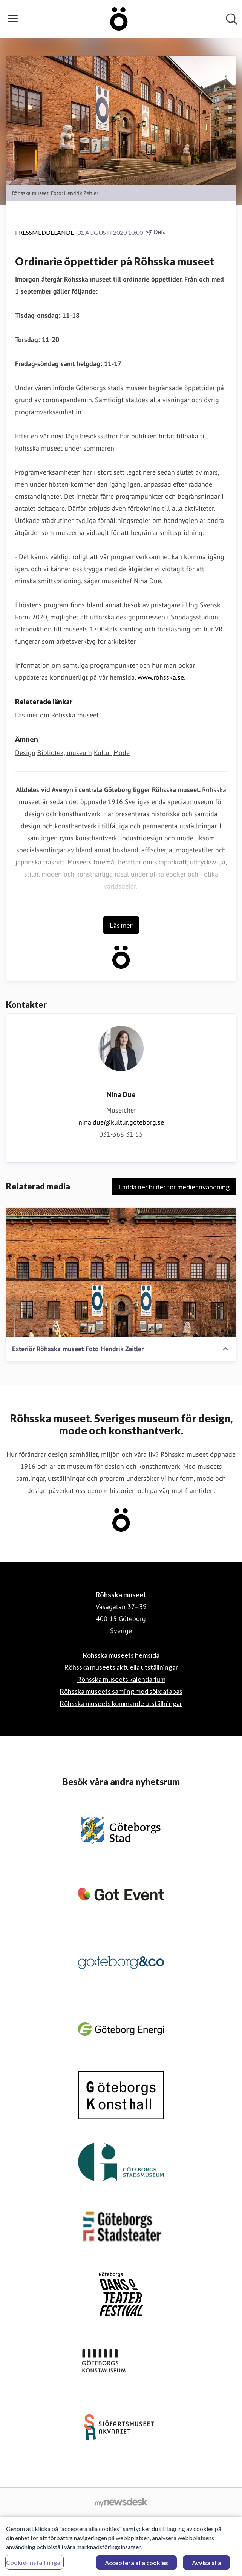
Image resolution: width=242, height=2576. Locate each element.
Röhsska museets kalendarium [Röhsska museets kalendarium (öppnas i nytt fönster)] (121, 1679)
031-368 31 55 (121, 1134)
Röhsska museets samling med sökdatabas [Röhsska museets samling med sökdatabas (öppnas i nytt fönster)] (121, 1691)
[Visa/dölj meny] (13, 18)
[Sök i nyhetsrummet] (231, 19)
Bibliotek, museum (64, 752)
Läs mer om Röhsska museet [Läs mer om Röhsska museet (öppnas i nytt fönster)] (57, 715)
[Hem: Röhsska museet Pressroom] (118, 19)
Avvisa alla (206, 2566)
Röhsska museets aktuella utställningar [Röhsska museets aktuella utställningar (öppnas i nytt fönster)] (121, 1667)
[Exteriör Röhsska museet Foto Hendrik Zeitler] (121, 1272)
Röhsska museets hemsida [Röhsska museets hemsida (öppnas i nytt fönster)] (121, 1655)
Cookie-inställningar (34, 2566)
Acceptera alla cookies (136, 2566)
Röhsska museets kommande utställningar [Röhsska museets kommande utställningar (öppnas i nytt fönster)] (121, 1703)
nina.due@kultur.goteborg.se (121, 1122)
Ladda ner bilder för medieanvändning (174, 1187)
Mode (121, 752)
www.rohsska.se (161, 677)
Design (25, 752)
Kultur (103, 752)
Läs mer (121, 925)
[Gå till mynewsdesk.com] (121, 2502)
